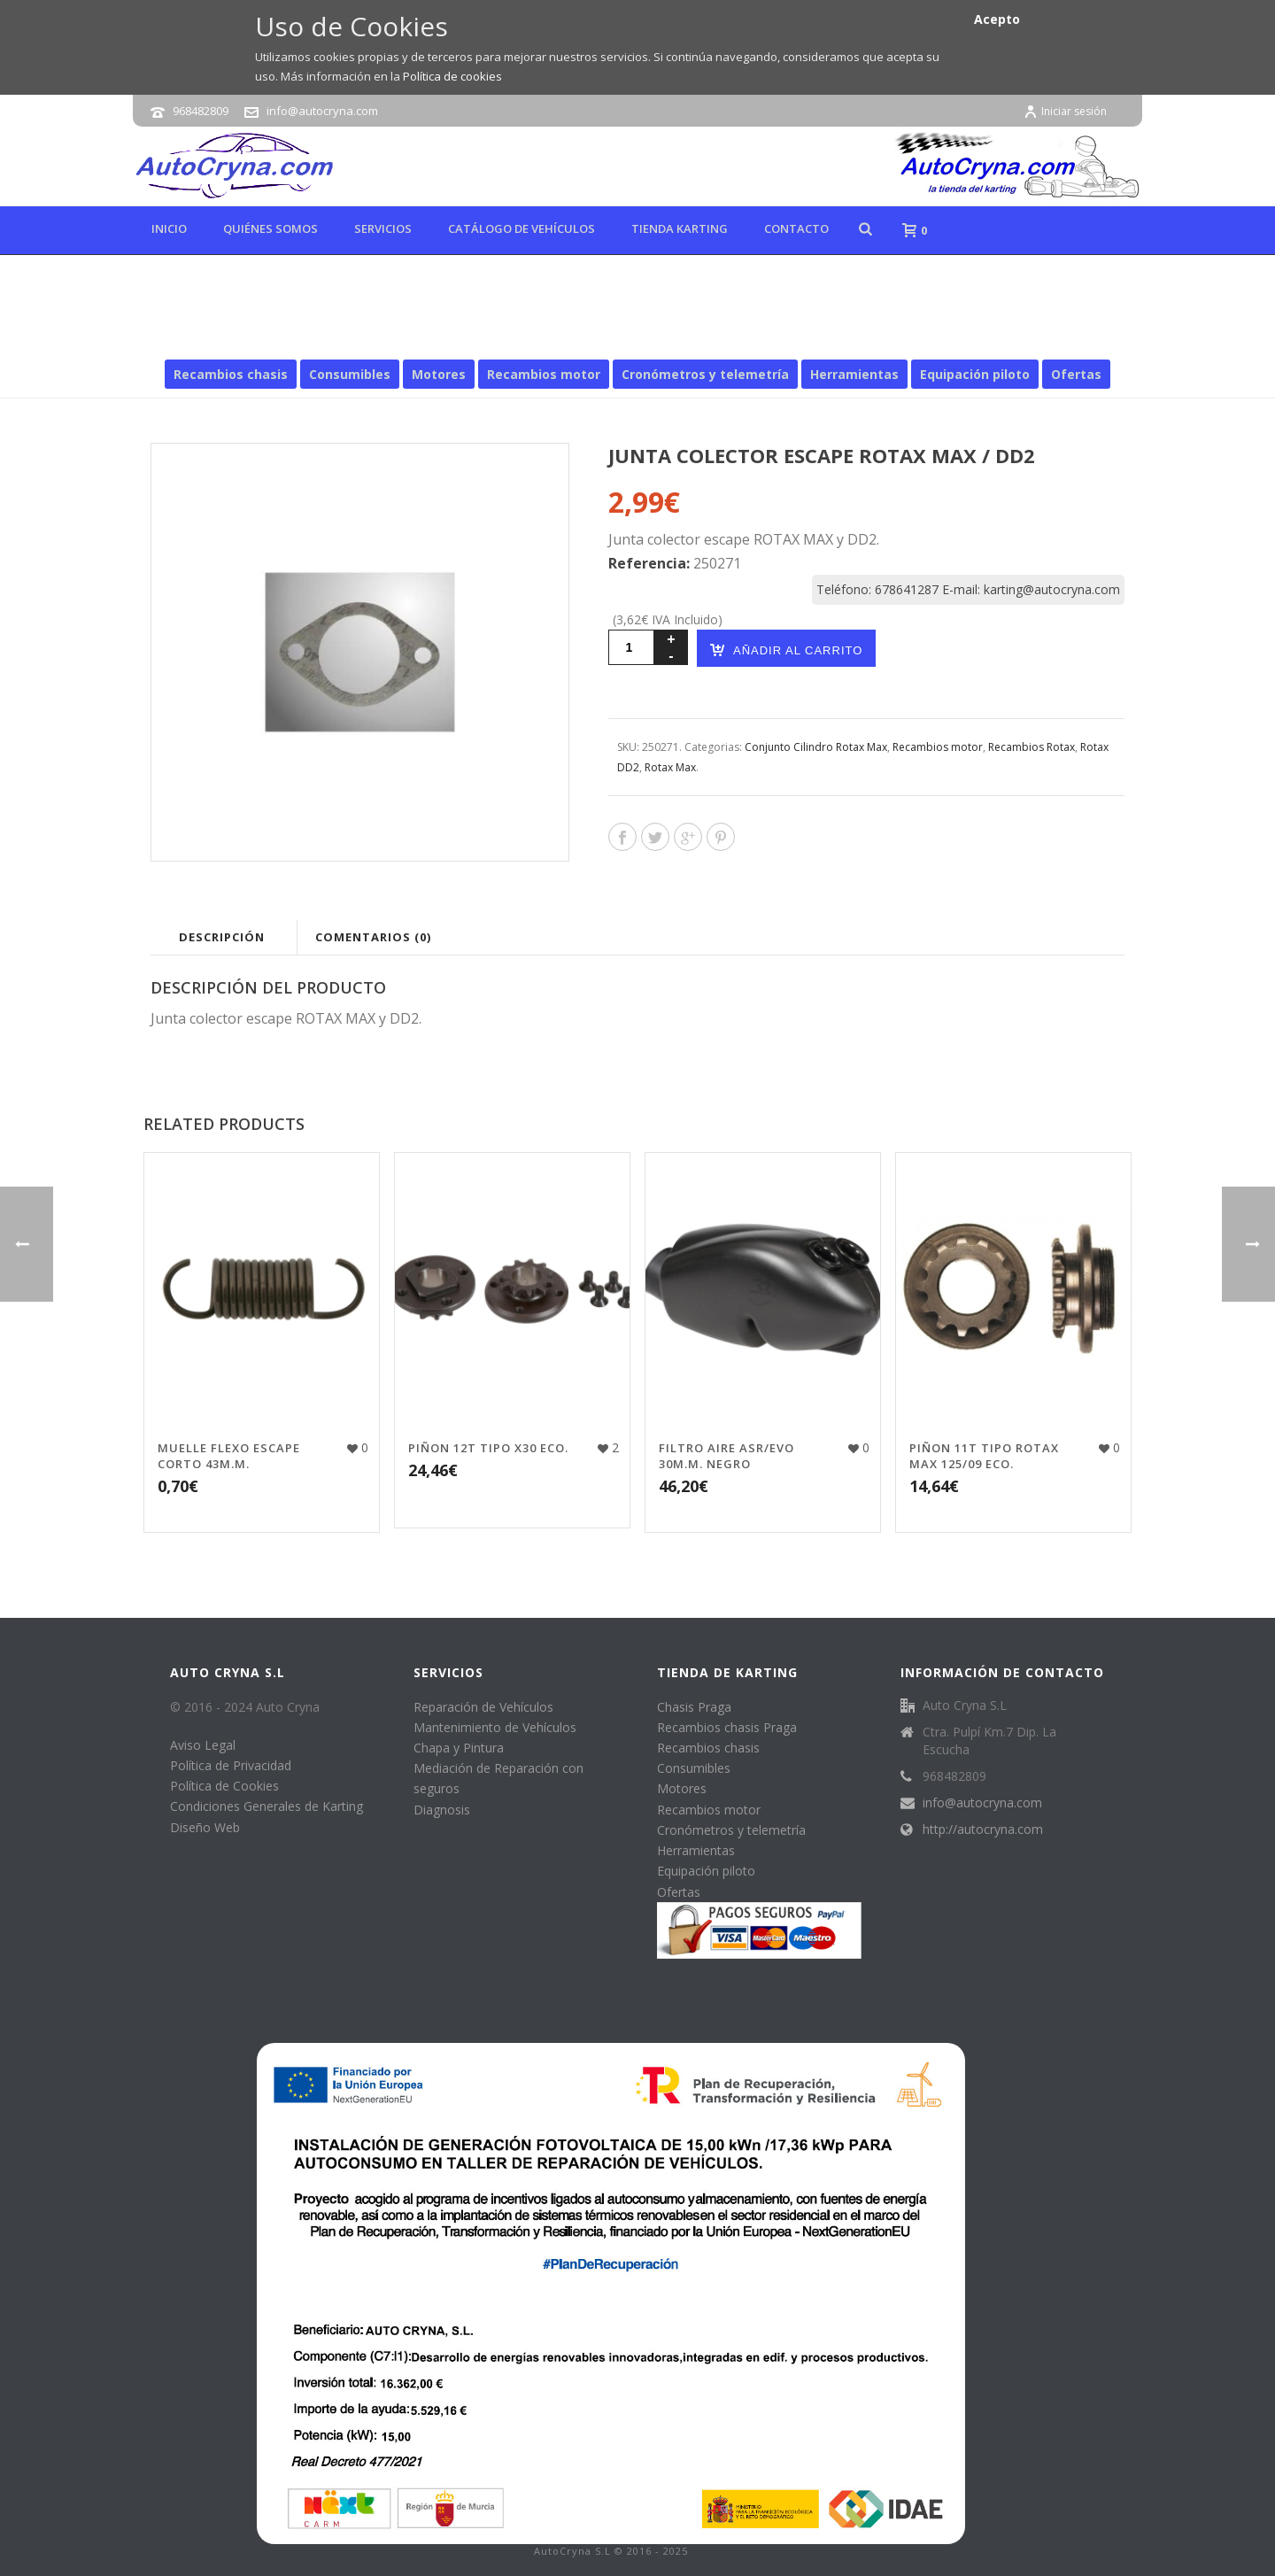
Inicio (169, 228)
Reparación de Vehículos (483, 1706)
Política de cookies (452, 76)
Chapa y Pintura (458, 1747)
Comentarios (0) (373, 937)
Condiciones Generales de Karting (266, 1806)
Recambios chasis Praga (727, 1727)
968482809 (200, 111)
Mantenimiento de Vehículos (494, 1727)
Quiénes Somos (270, 228)
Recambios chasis (231, 374)
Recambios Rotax (735, 334)
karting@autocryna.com (1052, 589)
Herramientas (854, 374)
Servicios (383, 228)
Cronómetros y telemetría (705, 374)
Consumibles (349, 374)
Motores (439, 374)
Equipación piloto (975, 374)
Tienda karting (679, 228)
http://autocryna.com (983, 1829)
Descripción (222, 937)
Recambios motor (620, 334)
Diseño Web (205, 1827)
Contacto (796, 228)
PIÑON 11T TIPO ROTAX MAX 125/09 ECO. (984, 1456)
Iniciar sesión (1065, 111)
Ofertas (1076, 374)
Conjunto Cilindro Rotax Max (816, 746)
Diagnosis (441, 1809)
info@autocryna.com (322, 111)
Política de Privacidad (230, 1765)
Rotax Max (830, 334)
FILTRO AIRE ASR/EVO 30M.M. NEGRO (726, 1456)
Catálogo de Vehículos (521, 228)
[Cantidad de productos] (631, 647)
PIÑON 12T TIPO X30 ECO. (488, 1448)
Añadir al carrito (786, 649)
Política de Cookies (224, 1785)
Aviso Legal (203, 1745)
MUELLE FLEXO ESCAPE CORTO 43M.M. (229, 1456)
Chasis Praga (694, 1706)
